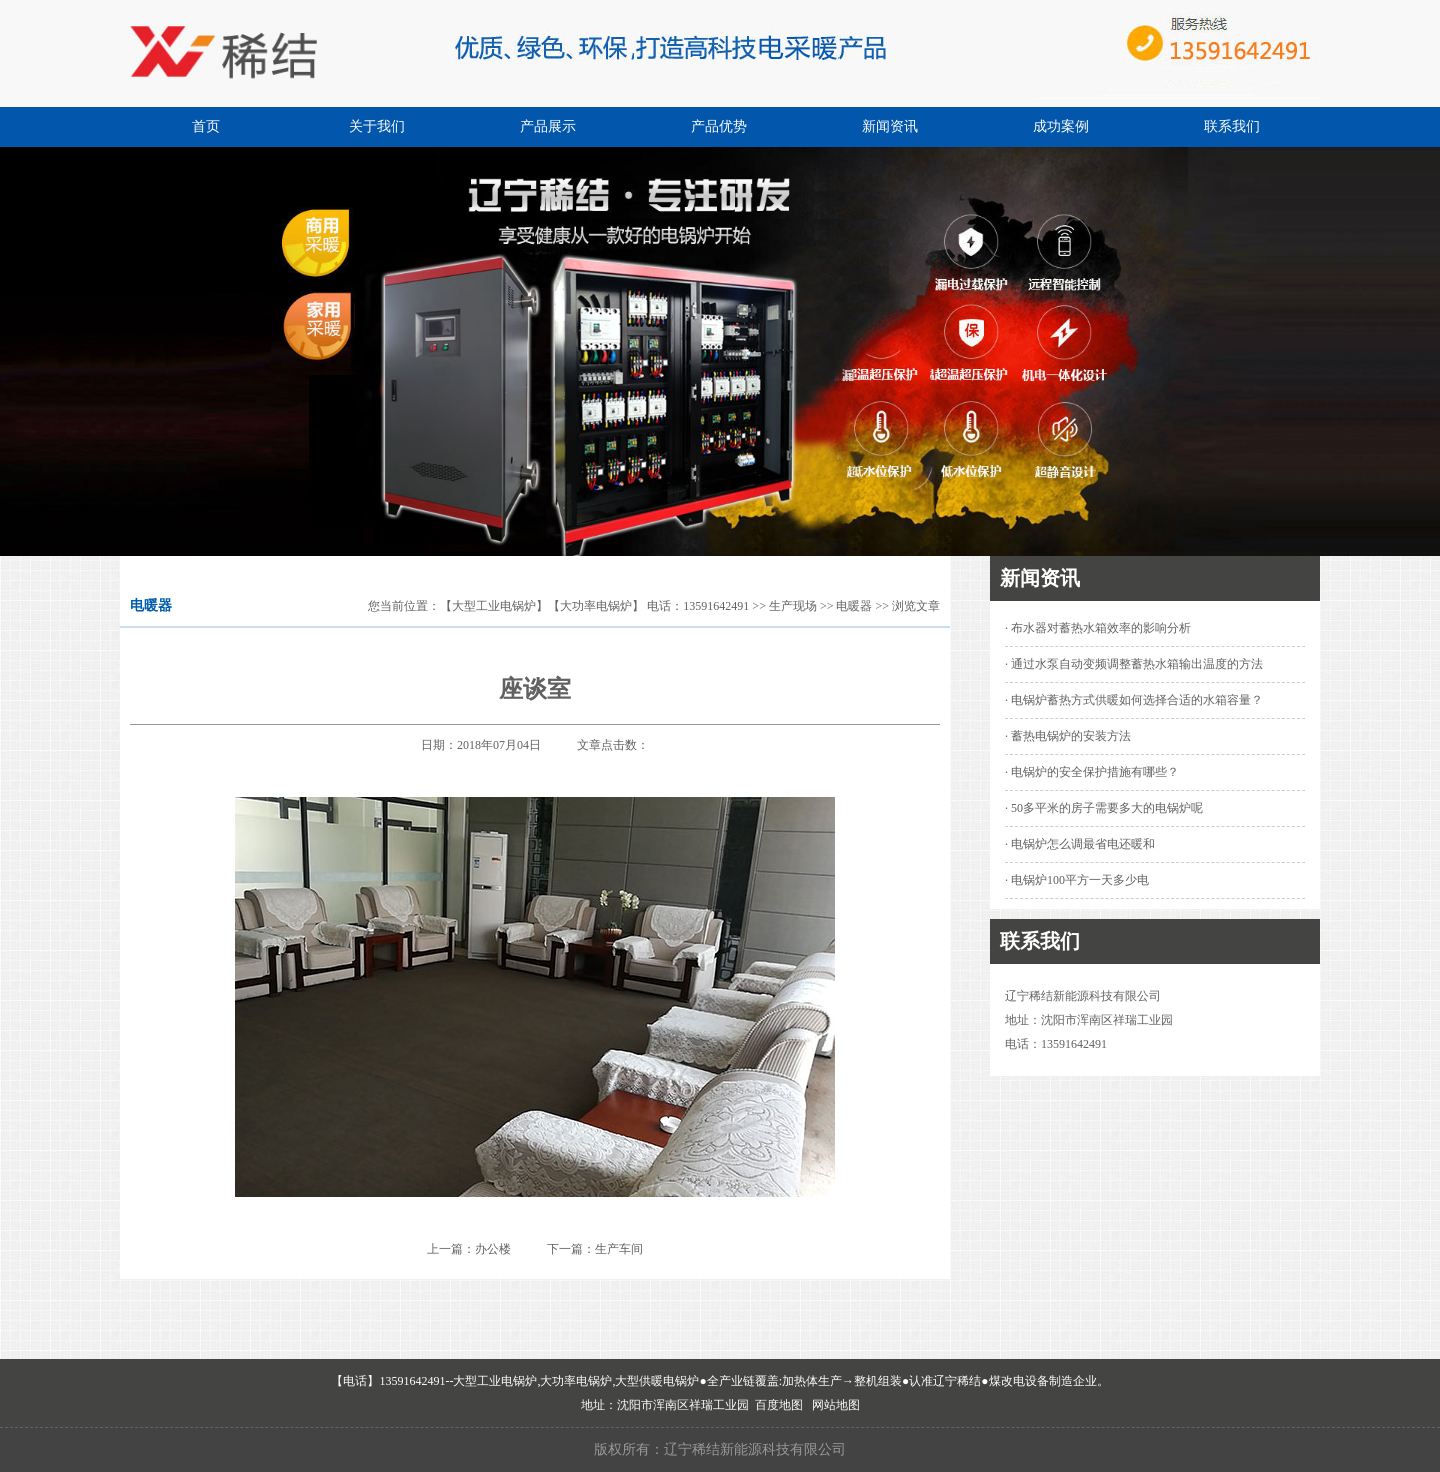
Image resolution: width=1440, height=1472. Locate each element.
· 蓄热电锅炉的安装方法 (1068, 736)
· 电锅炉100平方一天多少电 (1077, 880)
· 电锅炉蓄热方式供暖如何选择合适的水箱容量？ (1134, 700)
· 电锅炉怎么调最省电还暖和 (1080, 844)
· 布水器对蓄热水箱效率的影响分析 (1098, 628)
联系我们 (1232, 126)
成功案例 (1061, 126)
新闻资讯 (890, 126)
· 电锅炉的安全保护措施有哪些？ (1092, 772)
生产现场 (793, 606)
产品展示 (548, 126)
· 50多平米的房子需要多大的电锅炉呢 (1104, 808)
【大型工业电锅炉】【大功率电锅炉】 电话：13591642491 (594, 606)
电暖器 (854, 606)
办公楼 (493, 1249)
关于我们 (377, 126)
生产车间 (619, 1249)
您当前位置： (404, 606)
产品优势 (719, 126)
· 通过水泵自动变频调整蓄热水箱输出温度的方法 (1134, 664)
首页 (206, 126)
